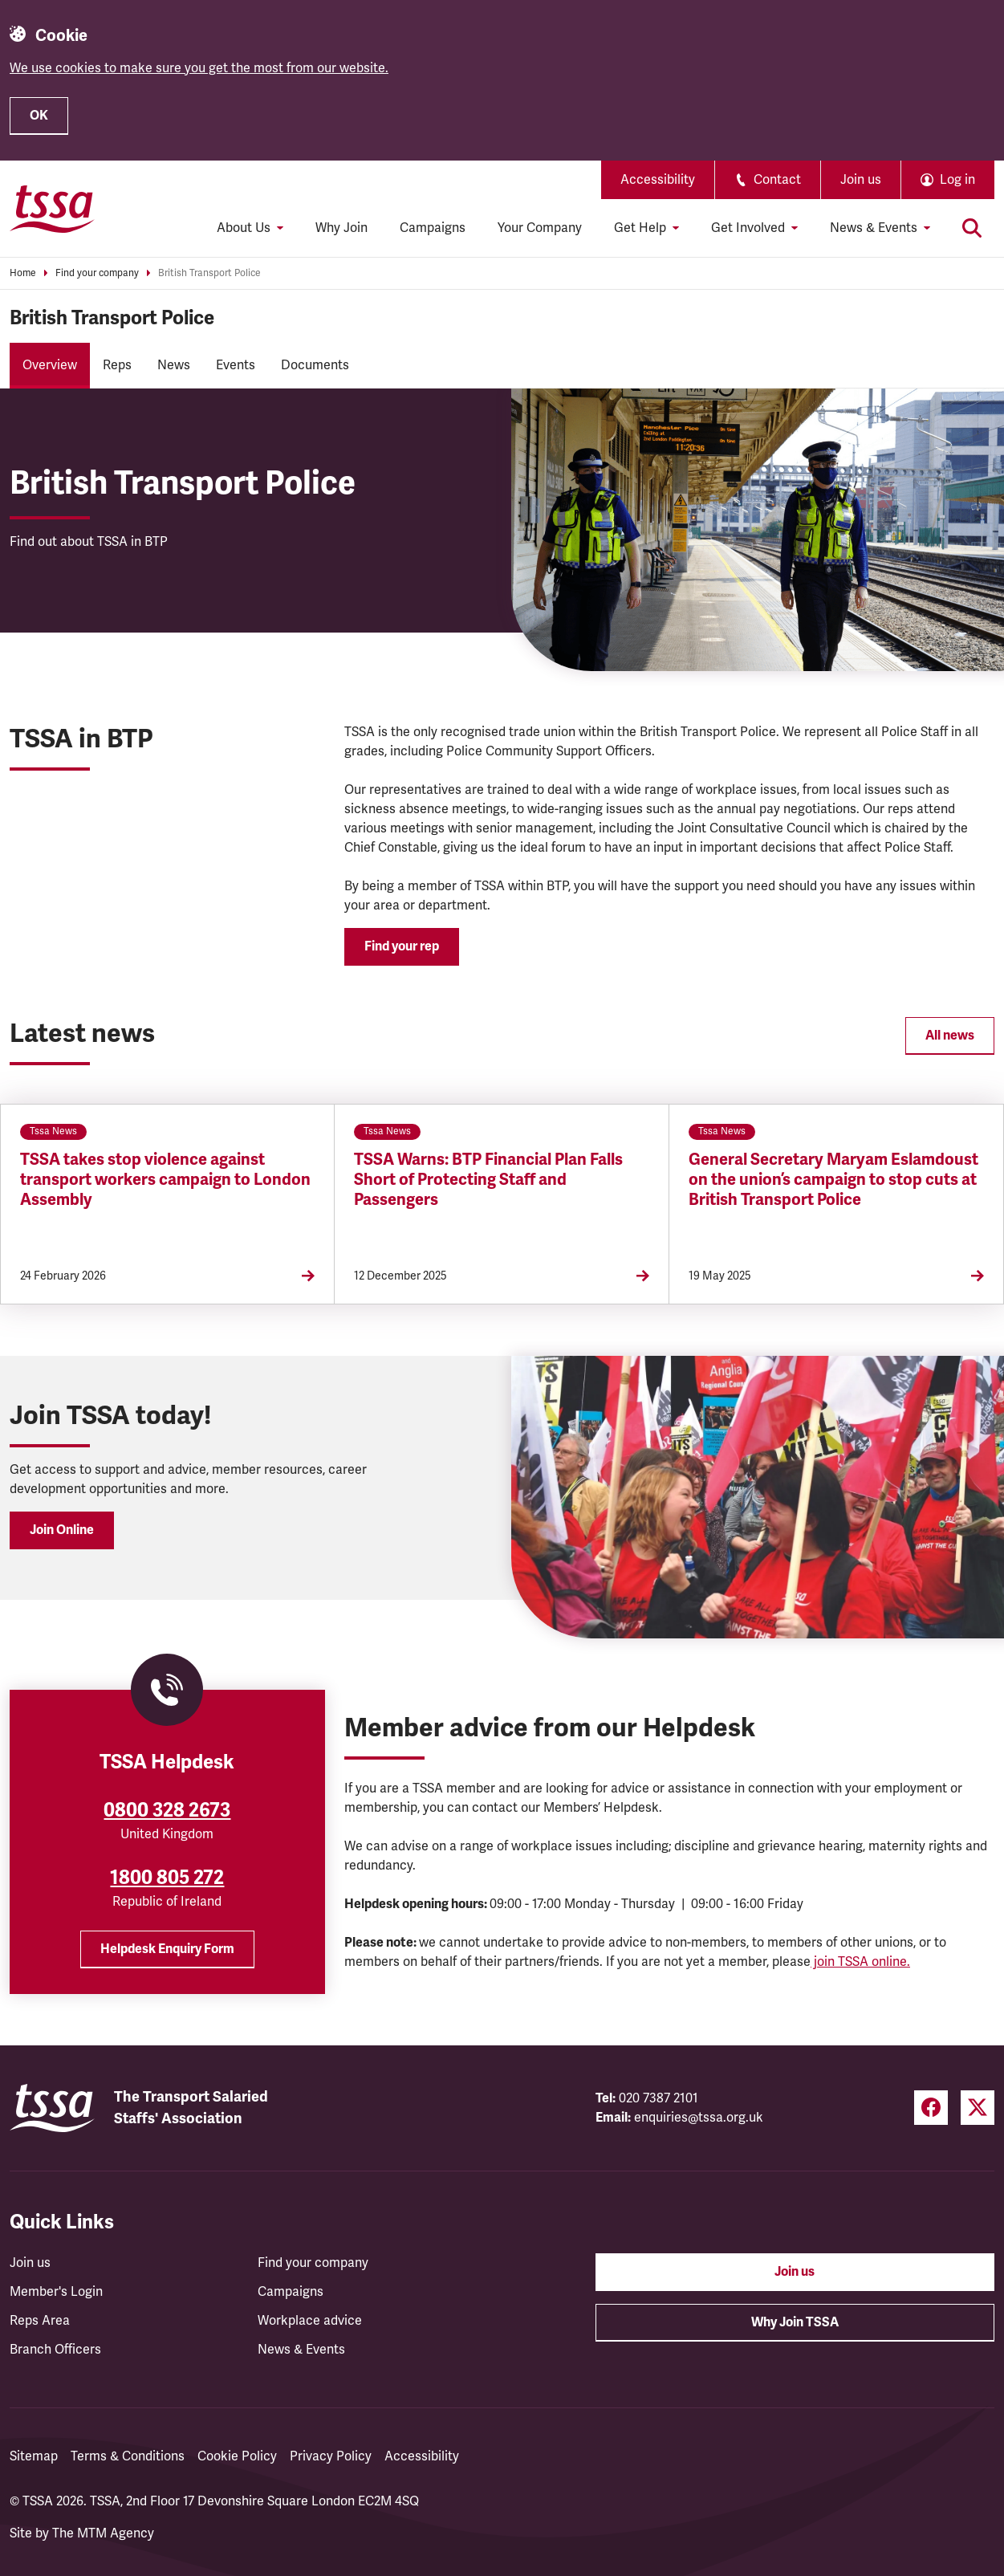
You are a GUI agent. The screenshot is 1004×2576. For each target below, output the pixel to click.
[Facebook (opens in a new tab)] (931, 2107)
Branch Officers (55, 2350)
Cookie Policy (237, 2456)
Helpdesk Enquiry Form (167, 1949)
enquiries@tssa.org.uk (698, 2118)
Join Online (62, 1530)
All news (949, 1036)
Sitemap (34, 2456)
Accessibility (657, 180)
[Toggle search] (971, 228)
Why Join (341, 228)
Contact (767, 180)
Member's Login (56, 2292)
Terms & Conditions (128, 2456)
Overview (49, 365)
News (173, 365)
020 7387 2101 (658, 2098)
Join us (860, 180)
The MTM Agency (103, 2533)
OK (39, 116)
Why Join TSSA (795, 2322)
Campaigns (432, 228)
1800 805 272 (167, 1878)
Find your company (97, 273)
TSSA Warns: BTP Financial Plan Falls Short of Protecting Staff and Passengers (488, 1180)
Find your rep (401, 946)
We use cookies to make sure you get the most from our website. (199, 68)
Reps (117, 365)
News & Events (301, 2350)
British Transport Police (209, 273)
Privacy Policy (331, 2456)
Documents (315, 365)
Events (235, 365)
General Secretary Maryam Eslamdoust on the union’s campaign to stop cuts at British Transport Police (833, 1180)
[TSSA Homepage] (52, 209)
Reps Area (40, 2321)
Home (23, 273)
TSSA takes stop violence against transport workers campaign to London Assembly (165, 1180)
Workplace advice (310, 2321)
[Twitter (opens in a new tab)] (977, 2107)
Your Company (540, 228)
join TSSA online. (860, 1962)
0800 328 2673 (167, 1810)
